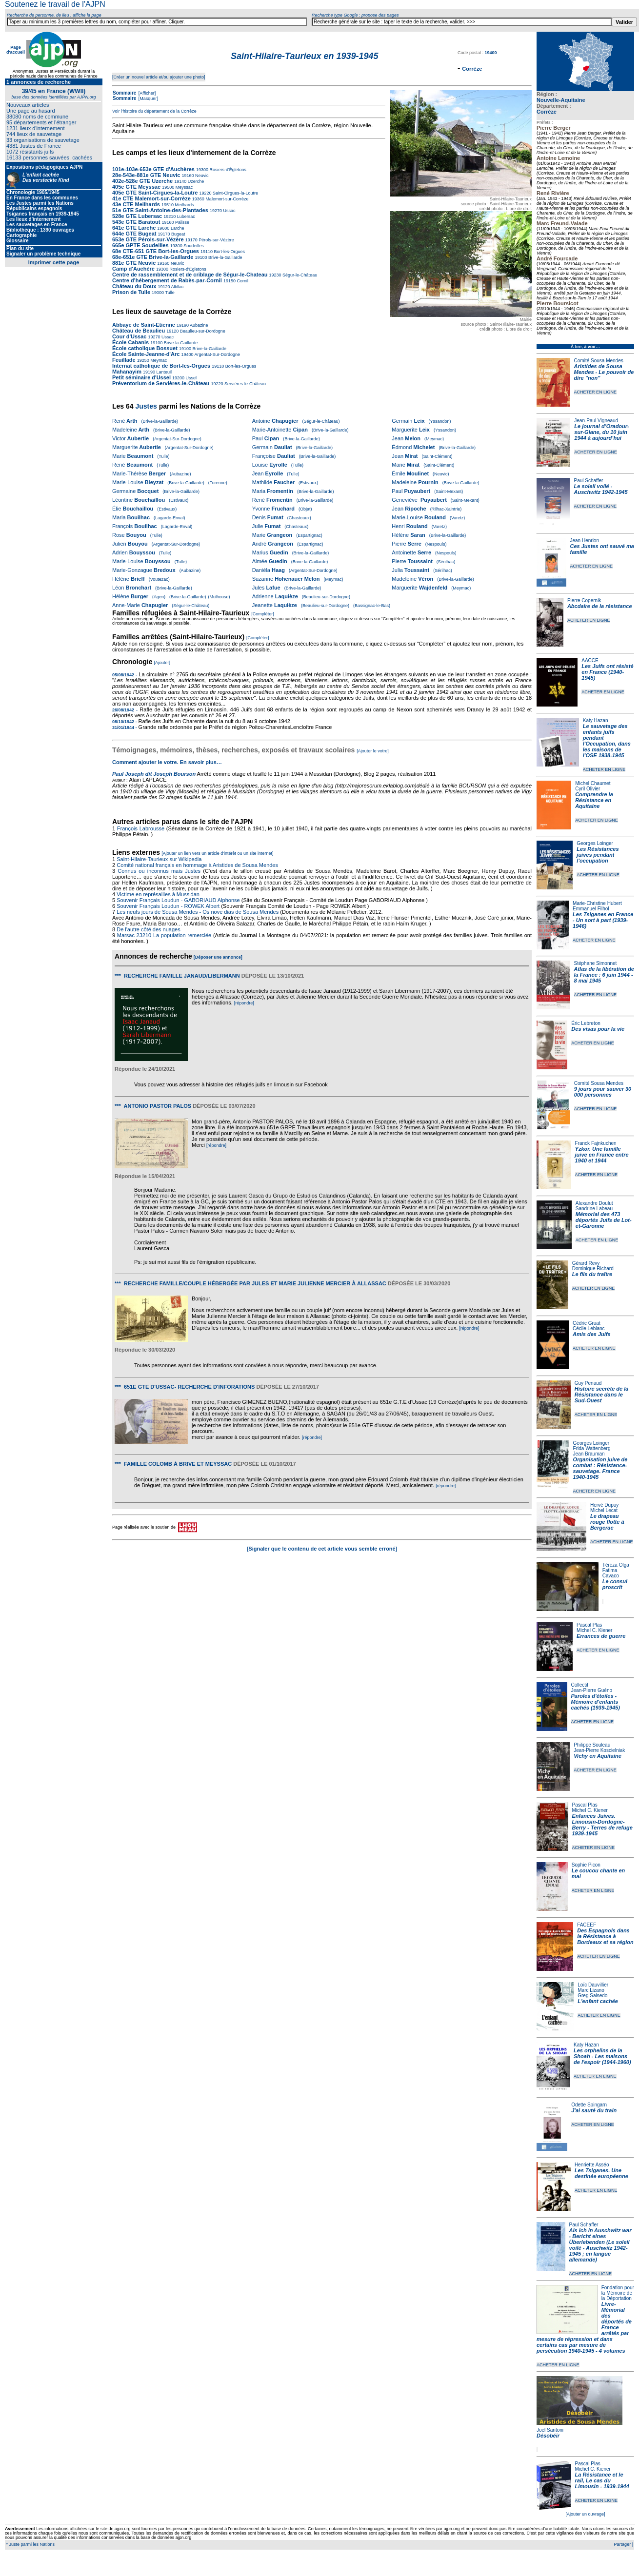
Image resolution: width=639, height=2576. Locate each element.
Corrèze (547, 112)
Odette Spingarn (589, 2104)
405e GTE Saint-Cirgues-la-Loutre (155, 193)
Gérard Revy (586, 1263)
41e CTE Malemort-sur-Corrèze (151, 198)
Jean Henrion (584, 540)
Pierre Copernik (584, 600)
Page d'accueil (15, 50)
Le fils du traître (592, 1274)
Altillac (177, 286)
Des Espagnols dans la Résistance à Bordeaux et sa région (605, 1936)
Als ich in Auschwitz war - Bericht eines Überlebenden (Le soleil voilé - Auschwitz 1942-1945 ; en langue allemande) (600, 2244)
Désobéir (548, 2435)
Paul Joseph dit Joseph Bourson (154, 774)
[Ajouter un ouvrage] (585, 2514)
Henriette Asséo (592, 2164)
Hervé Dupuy (604, 1505)
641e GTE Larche (134, 228)
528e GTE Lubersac (137, 216)
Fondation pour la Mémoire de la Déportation (617, 2293)
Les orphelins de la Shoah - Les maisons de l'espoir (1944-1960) (602, 2056)
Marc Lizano (591, 1990)
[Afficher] (146, 93)
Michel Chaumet (592, 783)
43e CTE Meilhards (136, 204)
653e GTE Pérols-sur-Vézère (148, 239)
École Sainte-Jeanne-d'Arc (146, 354)
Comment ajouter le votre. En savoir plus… (167, 762)
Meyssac (183, 187)
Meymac (158, 360)
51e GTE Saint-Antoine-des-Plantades (160, 210)
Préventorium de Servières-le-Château (160, 383)
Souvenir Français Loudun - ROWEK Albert (168, 906)
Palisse (182, 222)
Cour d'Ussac (129, 336)
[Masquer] (147, 98)
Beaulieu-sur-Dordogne (202, 331)
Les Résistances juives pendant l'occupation (598, 855)
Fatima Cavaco (610, 1573)
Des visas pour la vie (597, 1029)
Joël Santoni (550, 2430)
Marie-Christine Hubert (597, 903)
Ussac (229, 210)
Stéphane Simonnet (595, 963)
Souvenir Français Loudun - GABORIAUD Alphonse (178, 900)
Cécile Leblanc (589, 1328)
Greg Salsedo (592, 1995)
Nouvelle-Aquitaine (561, 100)
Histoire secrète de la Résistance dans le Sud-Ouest (602, 1394)
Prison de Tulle (131, 292)
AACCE (589, 660)
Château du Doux (134, 286)
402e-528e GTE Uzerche (142, 181)
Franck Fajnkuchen (596, 1143)
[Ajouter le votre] (373, 750)
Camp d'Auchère (133, 269)
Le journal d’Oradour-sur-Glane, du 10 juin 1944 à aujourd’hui (601, 432)
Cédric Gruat (586, 1323)
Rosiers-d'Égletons (227, 169)
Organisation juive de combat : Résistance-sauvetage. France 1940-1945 (600, 1468)
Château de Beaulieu (138, 331)
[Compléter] (262, 613)
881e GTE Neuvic (134, 263)
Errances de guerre (601, 1636)
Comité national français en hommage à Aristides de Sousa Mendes (197, 865)
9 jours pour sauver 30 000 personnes (602, 1092)
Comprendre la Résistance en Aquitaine (594, 800)
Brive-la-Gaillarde (224, 257)
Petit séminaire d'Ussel (141, 377)
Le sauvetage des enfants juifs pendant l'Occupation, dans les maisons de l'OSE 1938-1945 (607, 740)
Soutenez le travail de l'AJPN (55, 4)
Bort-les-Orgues (229, 251)
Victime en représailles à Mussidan (158, 894)
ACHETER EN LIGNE (595, 392)
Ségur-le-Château (299, 275)
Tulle (169, 292)
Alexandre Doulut (594, 1203)
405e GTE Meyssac (136, 187)
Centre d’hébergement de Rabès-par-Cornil (167, 280)
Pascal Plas (589, 1625)
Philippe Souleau (592, 1745)
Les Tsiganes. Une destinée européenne (601, 2173)
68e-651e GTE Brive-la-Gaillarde (152, 257)
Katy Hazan (595, 720)
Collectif (580, 1685)
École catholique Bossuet (145, 348)
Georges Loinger (595, 843)
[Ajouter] (162, 662)
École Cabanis (130, 342)
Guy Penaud (588, 1383)
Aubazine (198, 325)
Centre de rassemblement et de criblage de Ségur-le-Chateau (190, 274)
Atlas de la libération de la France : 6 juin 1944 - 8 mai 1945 (604, 974)
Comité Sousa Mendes (598, 360)
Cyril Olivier (587, 788)
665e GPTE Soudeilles (140, 245)
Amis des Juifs (592, 1334)
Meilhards (184, 204)
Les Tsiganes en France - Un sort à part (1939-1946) (603, 920)
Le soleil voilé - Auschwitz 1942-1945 (600, 489)
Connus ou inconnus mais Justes (159, 871)
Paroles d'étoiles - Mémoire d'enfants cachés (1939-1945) (595, 1702)
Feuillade (124, 360)
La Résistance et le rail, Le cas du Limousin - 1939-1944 (602, 2480)
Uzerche (195, 181)
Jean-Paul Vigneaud (596, 420)
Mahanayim (126, 371)
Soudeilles (193, 245)
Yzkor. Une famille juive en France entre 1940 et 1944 (602, 1154)
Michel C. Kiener (594, 1630)
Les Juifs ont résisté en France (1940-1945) (607, 672)
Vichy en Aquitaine (597, 1756)
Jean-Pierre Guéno (592, 1690)
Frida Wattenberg (592, 1448)
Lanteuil (163, 372)
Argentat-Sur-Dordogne (216, 354)
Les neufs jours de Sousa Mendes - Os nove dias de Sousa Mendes (198, 912)
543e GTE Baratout (136, 222)
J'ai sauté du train (594, 2110)
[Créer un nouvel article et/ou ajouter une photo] (158, 77)
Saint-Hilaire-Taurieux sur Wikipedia (160, 859)
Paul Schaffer (588, 480)
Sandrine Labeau (594, 1208)
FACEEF (586, 1924)
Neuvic (201, 175)
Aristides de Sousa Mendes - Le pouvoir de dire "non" (604, 372)
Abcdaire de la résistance (599, 606)
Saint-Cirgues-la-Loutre (235, 193)
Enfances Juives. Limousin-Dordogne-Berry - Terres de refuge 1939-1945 (602, 1824)
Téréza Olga (615, 1565)
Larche (176, 228)
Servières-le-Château (244, 383)
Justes (146, 406)
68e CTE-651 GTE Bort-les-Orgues (155, 251)
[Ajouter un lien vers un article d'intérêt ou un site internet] (217, 853)
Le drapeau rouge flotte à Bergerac (607, 1522)
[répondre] (244, 1003)
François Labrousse (140, 828)
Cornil (242, 280)
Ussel (190, 377)
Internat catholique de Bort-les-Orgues (161, 366)
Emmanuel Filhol (591, 908)
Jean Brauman (589, 1453)
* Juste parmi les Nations (30, 2544)
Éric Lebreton (585, 1023)
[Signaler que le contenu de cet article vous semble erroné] (322, 1549)
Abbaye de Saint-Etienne (143, 325)
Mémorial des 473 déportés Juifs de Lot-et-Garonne (604, 1220)
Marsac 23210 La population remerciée (165, 935)
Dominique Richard (593, 1268)
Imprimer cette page (54, 262)
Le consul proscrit (614, 1584)
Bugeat (177, 234)
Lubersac (185, 216)
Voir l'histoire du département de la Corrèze (154, 111)
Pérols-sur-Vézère (216, 239)
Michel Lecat (604, 1510)
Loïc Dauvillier (593, 1984)
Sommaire (124, 93)
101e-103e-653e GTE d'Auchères (153, 169)
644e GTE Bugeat (134, 233)
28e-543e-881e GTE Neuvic (146, 175)
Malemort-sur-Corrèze (226, 199)
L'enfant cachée (598, 2001)
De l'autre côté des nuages (148, 929)
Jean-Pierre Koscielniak (599, 1750)
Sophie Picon (586, 1865)
